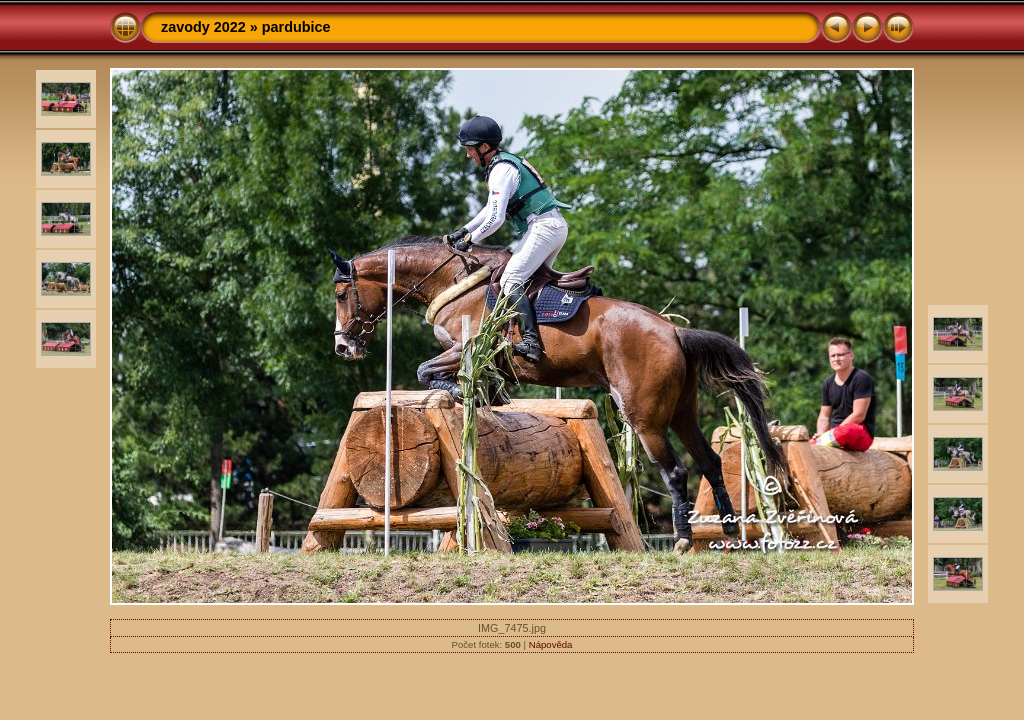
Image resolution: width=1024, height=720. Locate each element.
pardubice (296, 27)
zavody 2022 (203, 27)
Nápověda (551, 644)
